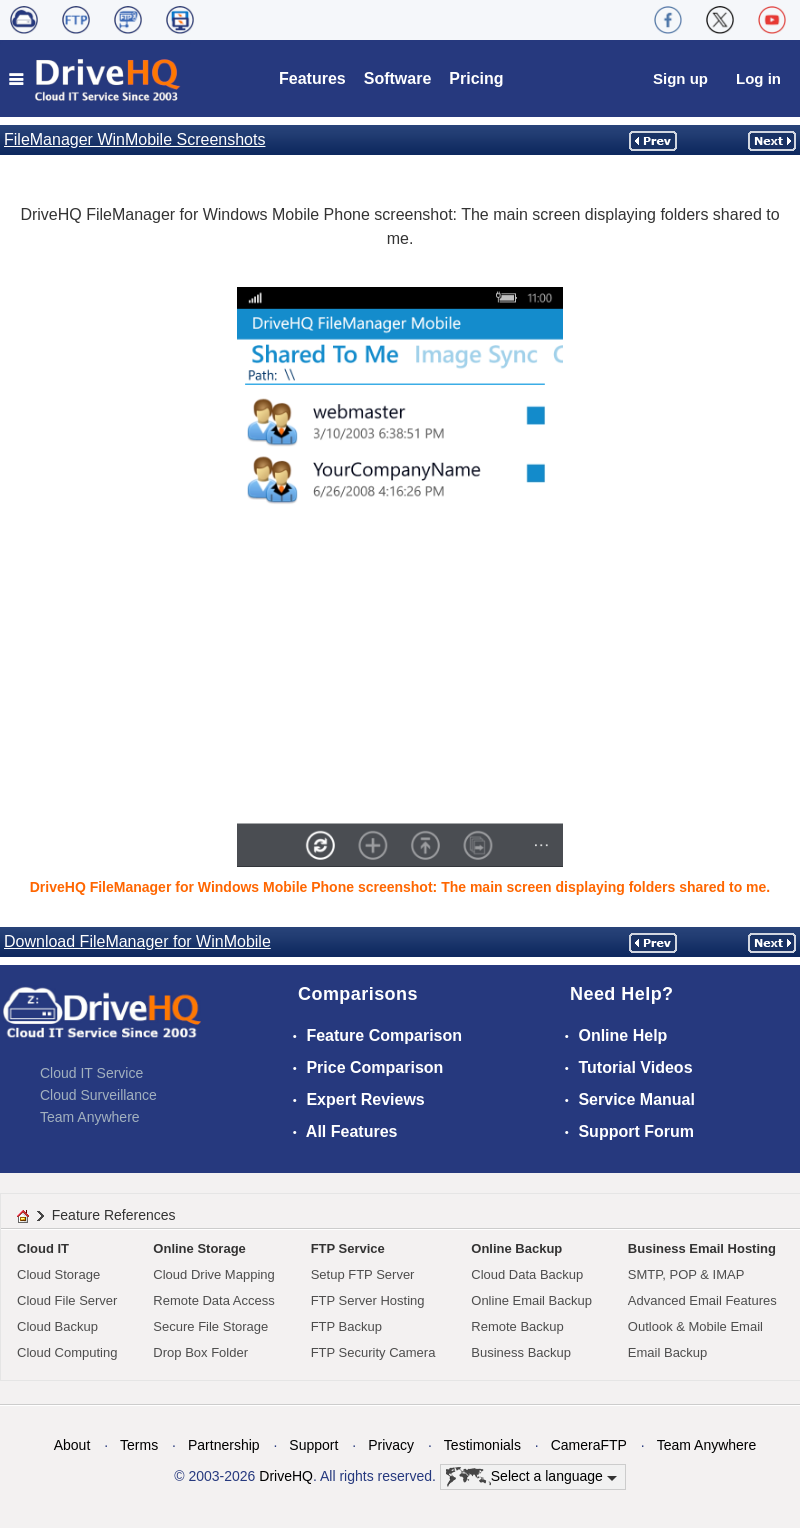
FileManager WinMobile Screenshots (134, 139)
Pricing (476, 78)
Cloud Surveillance (98, 1095)
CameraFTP (589, 1445)
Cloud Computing (67, 1352)
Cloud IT (43, 1248)
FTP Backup (346, 1326)
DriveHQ (286, 1476)
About (72, 1445)
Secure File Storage (210, 1326)
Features (312, 78)
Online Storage (199, 1248)
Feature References (114, 1215)
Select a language (531, 1477)
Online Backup (516, 1248)
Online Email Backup (531, 1300)
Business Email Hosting (702, 1248)
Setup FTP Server (363, 1274)
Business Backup (521, 1352)
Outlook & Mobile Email (695, 1326)
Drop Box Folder (200, 1352)
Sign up (680, 78)
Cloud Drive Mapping (213, 1274)
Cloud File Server (67, 1300)
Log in (758, 78)
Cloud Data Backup (527, 1274)
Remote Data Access (213, 1300)
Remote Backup (517, 1326)
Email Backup (667, 1352)
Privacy (391, 1445)
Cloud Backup (57, 1326)
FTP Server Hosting (368, 1300)
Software (398, 78)
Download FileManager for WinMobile (137, 941)
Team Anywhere (90, 1117)
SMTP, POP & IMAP (686, 1274)
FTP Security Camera (373, 1352)
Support (313, 1445)
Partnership (224, 1445)
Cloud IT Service (91, 1073)
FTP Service (348, 1248)
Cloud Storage (58, 1274)
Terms (139, 1445)
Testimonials (482, 1445)
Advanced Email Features (702, 1300)
